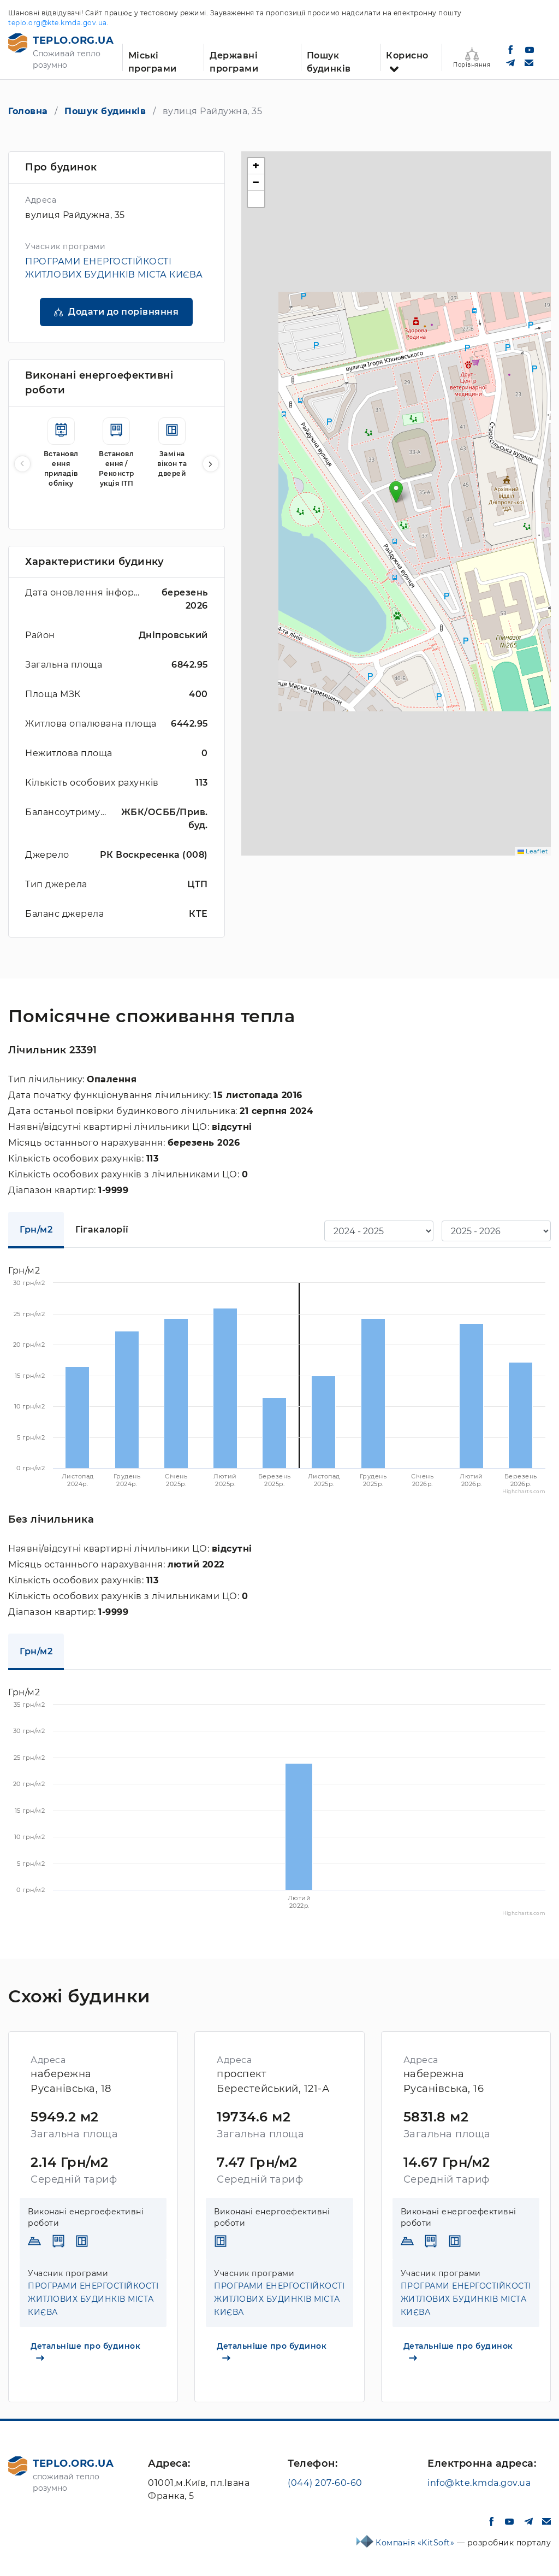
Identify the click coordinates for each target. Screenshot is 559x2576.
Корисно (407, 55)
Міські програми (152, 60)
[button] (211, 464)
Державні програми (234, 60)
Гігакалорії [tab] (102, 1229)
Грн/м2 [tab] (36, 1229)
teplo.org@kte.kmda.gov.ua (57, 23)
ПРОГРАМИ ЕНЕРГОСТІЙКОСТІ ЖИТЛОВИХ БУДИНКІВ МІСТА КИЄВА (93, 2299)
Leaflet (533, 851)
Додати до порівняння (123, 311)
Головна (28, 111)
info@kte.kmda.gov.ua (479, 2483)
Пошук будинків (329, 60)
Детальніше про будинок (85, 2351)
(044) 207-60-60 (325, 2483)
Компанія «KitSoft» (416, 2543)
